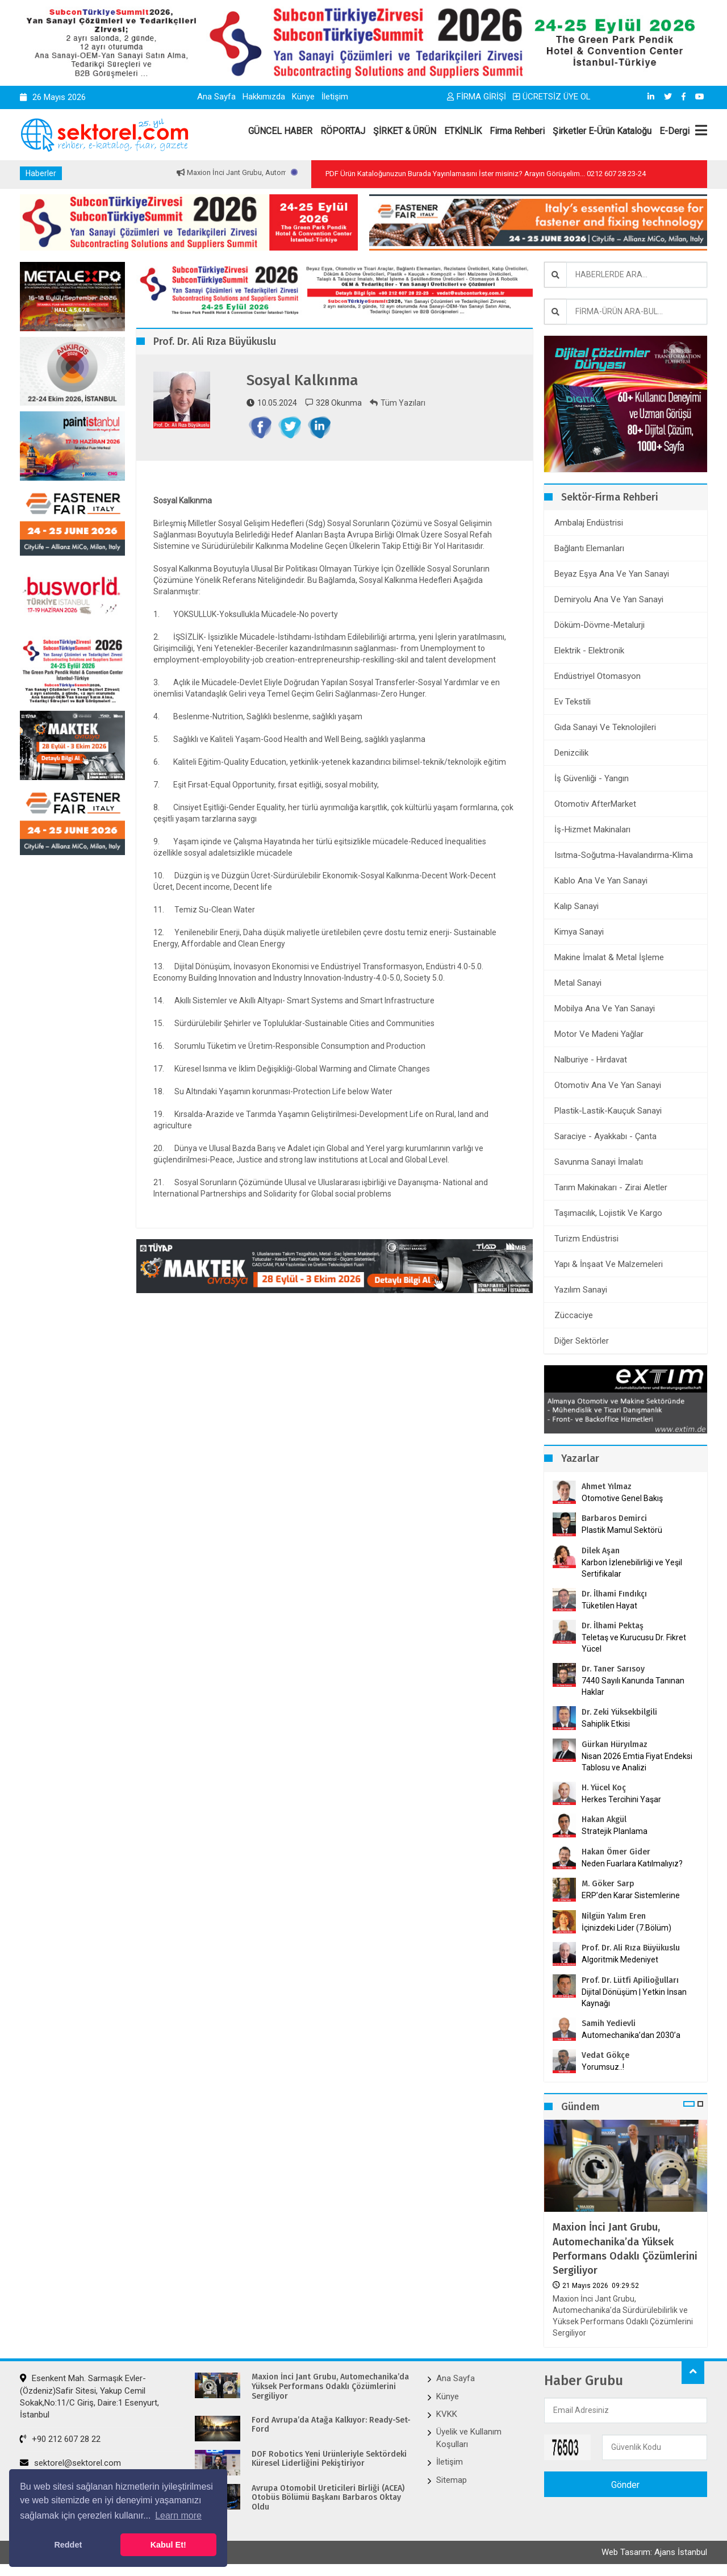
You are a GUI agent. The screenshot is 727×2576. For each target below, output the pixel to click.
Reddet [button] (68, 2544)
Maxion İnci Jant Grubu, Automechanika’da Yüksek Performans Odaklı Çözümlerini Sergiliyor (625, 2249)
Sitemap (451, 2480)
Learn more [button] (178, 2515)
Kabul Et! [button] (168, 2544)
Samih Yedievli (609, 2023)
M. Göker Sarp (608, 1884)
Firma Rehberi (517, 131)
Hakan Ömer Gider (616, 1852)
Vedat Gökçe (605, 2055)
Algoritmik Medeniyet (620, 1959)
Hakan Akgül (604, 1819)
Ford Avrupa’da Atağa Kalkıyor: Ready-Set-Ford (331, 2425)
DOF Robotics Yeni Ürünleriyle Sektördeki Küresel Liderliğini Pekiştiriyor (329, 2459)
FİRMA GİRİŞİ (476, 96)
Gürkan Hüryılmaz (614, 1744)
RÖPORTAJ (342, 131)
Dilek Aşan (601, 1551)
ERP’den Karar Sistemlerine (631, 1895)
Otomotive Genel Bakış (622, 1498)
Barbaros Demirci (614, 1518)
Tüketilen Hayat (613, 1605)
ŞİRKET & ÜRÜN (404, 131)
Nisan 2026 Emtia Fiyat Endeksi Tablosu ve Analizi (637, 1762)
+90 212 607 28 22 (60, 2439)
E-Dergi (674, 131)
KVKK (446, 2414)
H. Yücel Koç (604, 1788)
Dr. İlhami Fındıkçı (614, 1594)
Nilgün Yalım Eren (614, 1916)
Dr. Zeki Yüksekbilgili (619, 1712)
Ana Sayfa (216, 96)
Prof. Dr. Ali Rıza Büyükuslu (631, 1948)
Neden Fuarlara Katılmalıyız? (632, 1863)
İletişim (334, 96)
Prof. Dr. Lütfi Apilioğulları (630, 1980)
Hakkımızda (264, 96)
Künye (303, 96)
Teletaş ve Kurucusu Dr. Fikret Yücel (634, 1643)
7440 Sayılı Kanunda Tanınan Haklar (633, 1686)
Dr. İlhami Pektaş (613, 1626)
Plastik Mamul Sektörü (622, 1530)
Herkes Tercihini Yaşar (621, 1799)
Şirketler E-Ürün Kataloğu (602, 131)
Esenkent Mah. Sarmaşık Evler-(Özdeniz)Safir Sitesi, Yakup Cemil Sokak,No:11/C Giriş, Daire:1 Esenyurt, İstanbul (89, 2396)
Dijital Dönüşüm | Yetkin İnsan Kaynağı (634, 1997)
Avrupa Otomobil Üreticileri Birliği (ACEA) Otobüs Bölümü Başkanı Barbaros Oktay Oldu (328, 2498)
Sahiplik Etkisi (606, 1723)
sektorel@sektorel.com (70, 2463)
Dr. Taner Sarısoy (613, 1669)
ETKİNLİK (463, 131)
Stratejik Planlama (614, 1831)
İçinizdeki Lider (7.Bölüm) (626, 1927)
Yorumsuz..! (603, 2066)
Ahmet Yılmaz (607, 1486)
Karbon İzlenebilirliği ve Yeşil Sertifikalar (632, 1568)
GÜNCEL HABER (280, 131)
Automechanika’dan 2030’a (631, 2035)
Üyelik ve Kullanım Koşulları (469, 2438)
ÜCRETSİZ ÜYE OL (552, 96)
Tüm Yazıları (397, 402)
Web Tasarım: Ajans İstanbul (654, 2552)
